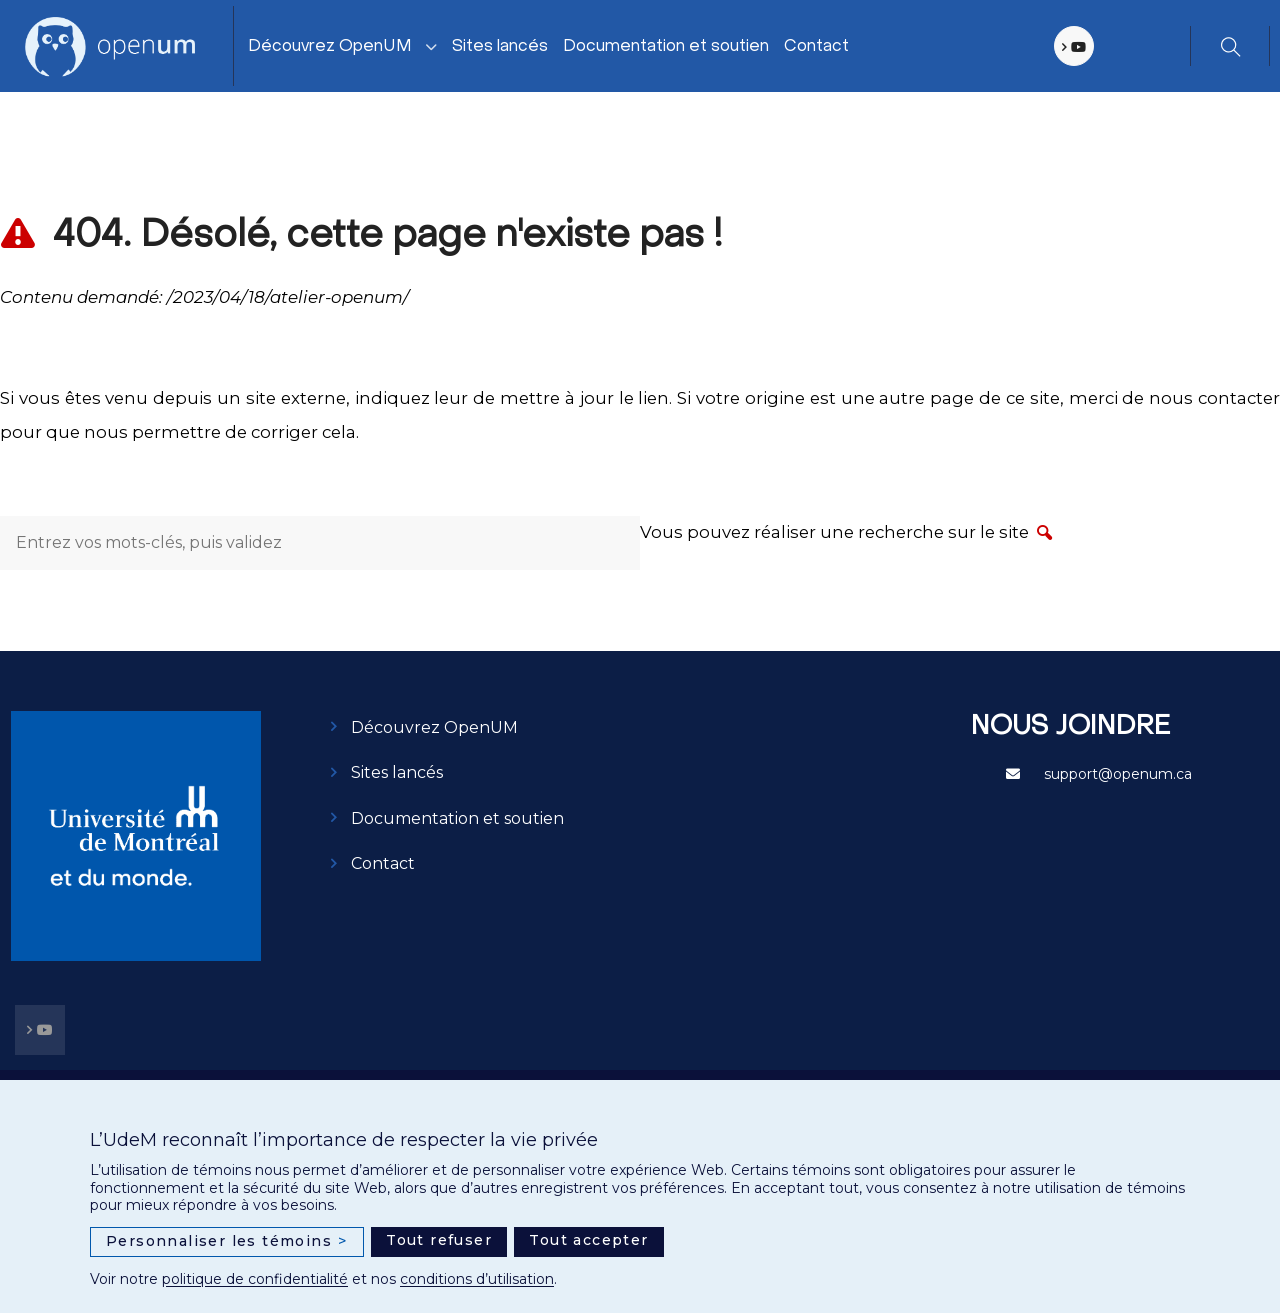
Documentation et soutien (666, 47)
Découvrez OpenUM (330, 47)
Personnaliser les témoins (227, 1241)
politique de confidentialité (255, 1279)
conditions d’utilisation (477, 1279)
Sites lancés (500, 47)
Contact (816, 47)
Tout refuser (439, 1240)
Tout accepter (588, 1240)
